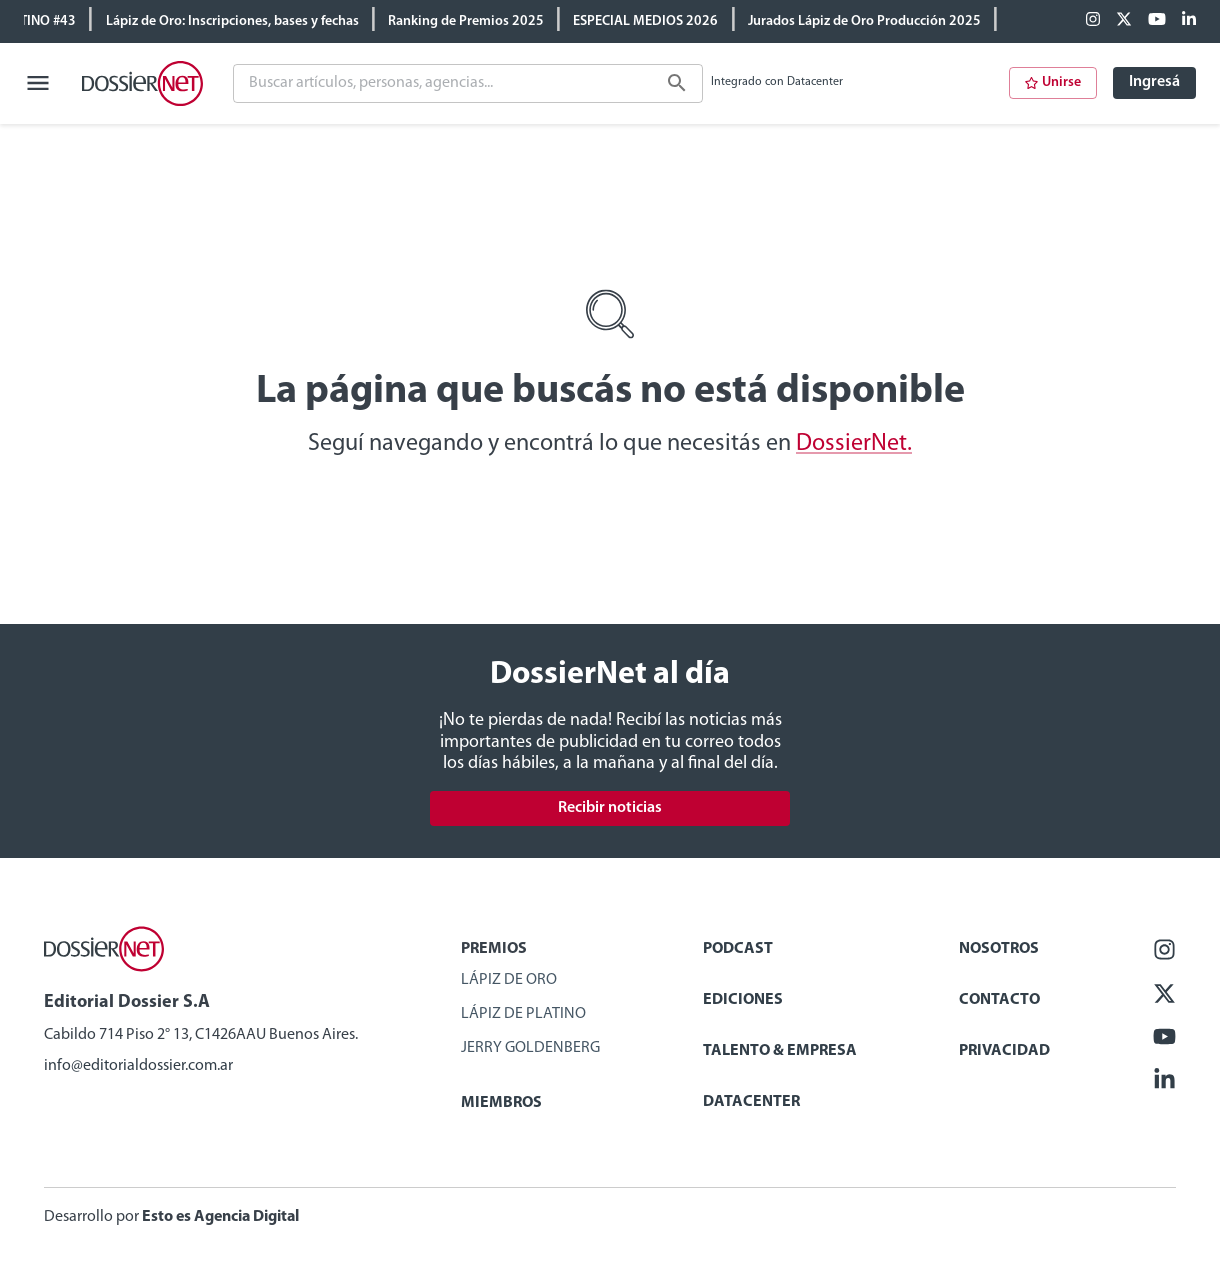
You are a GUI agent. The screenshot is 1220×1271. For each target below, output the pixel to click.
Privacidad (1004, 1051)
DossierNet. (854, 444)
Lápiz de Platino (523, 1014)
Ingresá (1154, 82)
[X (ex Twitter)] (1124, 21)
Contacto (999, 1000)
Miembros (501, 1103)
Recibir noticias (610, 808)
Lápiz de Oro (509, 980)
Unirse (1053, 82)
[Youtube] (1157, 21)
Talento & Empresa (780, 1051)
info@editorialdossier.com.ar (138, 1066)
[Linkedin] (1189, 21)
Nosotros (999, 949)
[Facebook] (1093, 21)
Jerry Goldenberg (530, 1048)
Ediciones (743, 1000)
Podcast (738, 949)
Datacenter (751, 1102)
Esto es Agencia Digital (220, 1217)
